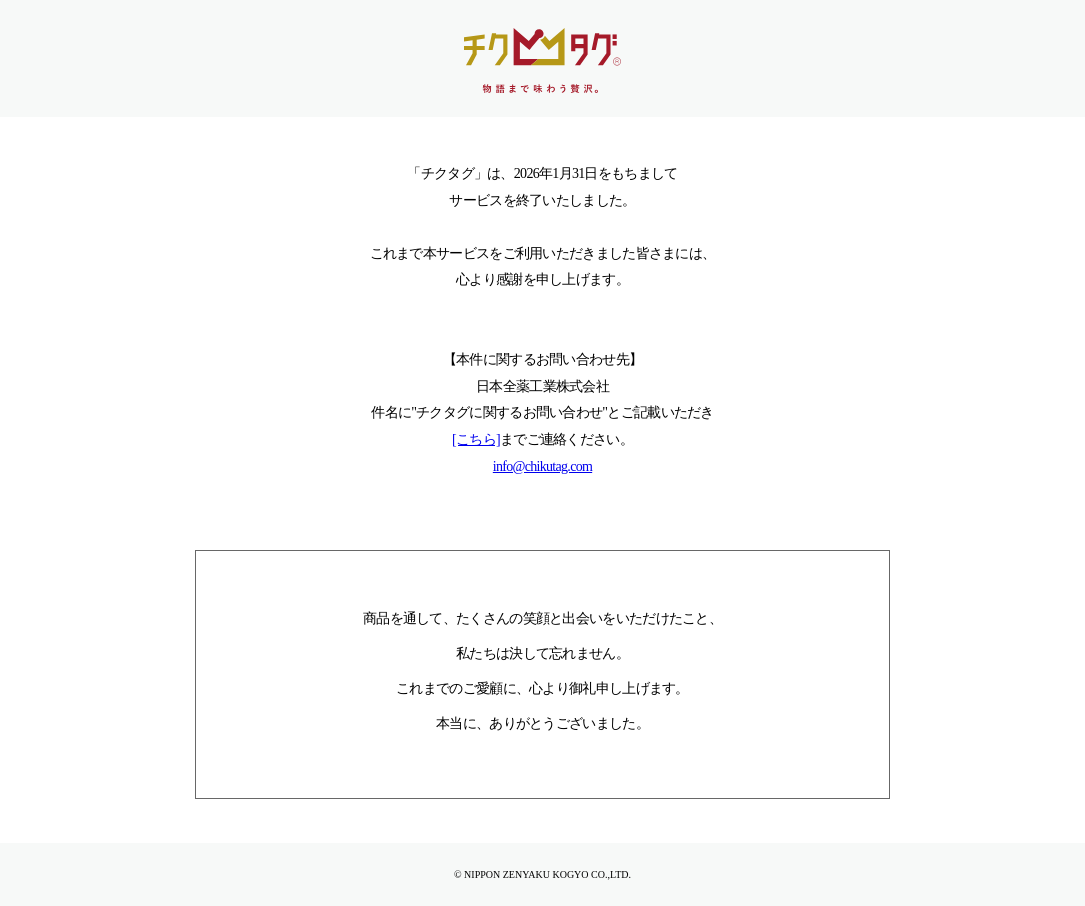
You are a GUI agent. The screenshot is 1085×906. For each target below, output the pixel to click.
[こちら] (476, 439)
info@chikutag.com (542, 466)
